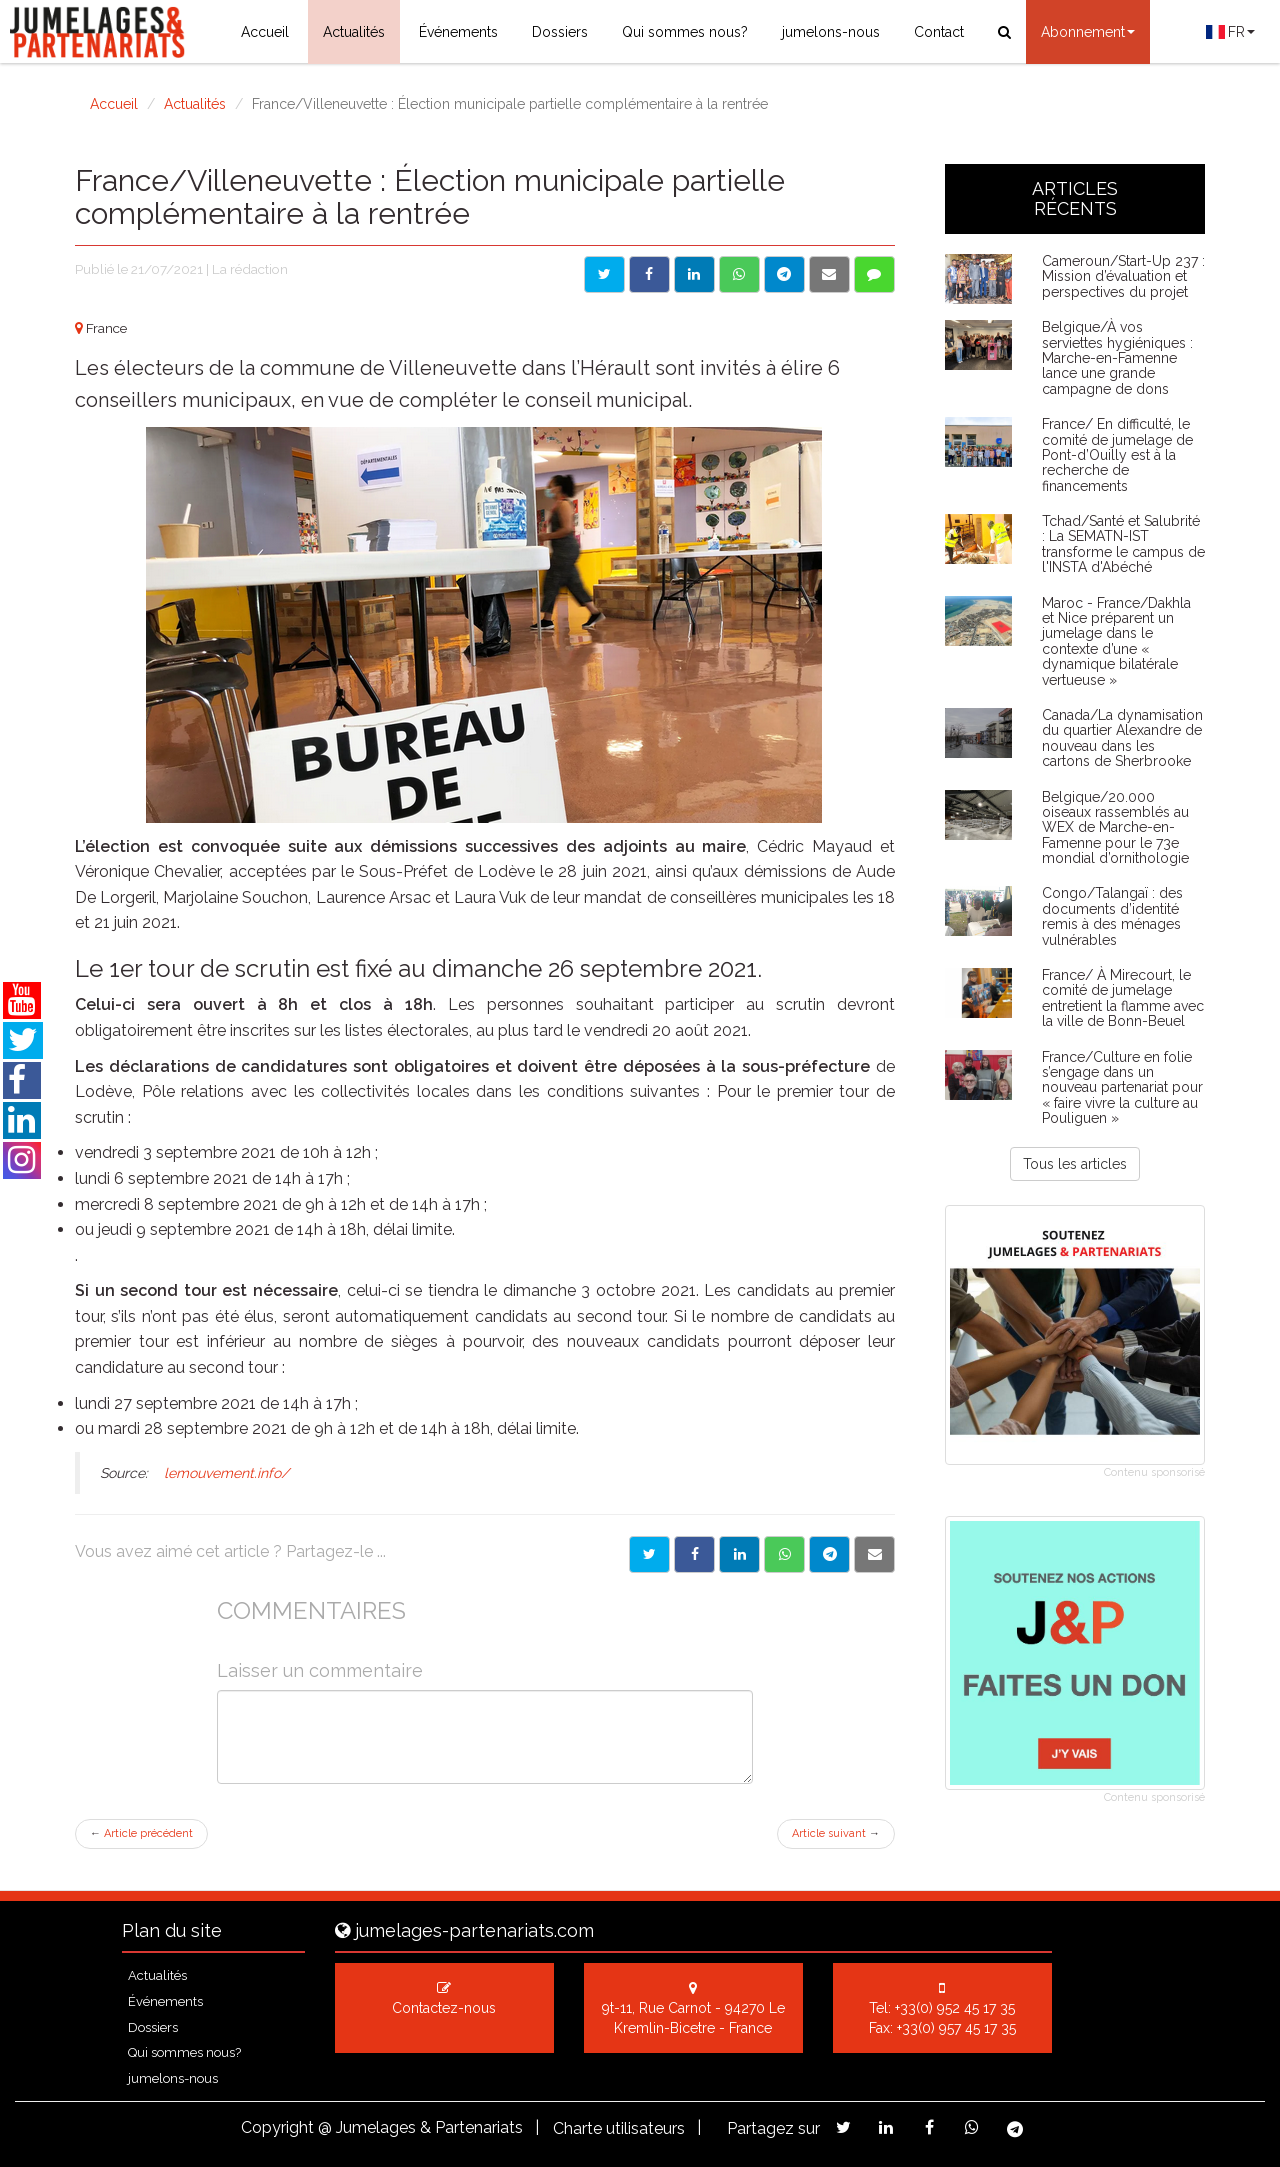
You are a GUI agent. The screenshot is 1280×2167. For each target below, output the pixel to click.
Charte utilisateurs (619, 2128)
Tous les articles (1075, 1164)
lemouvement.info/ (226, 1473)
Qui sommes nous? (685, 32)
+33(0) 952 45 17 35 (955, 2008)
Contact (939, 32)
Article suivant (836, 1833)
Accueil (265, 32)
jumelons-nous (831, 32)
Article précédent (141, 1833)
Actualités (354, 32)
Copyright (277, 2127)
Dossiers (560, 32)
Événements (458, 32)
